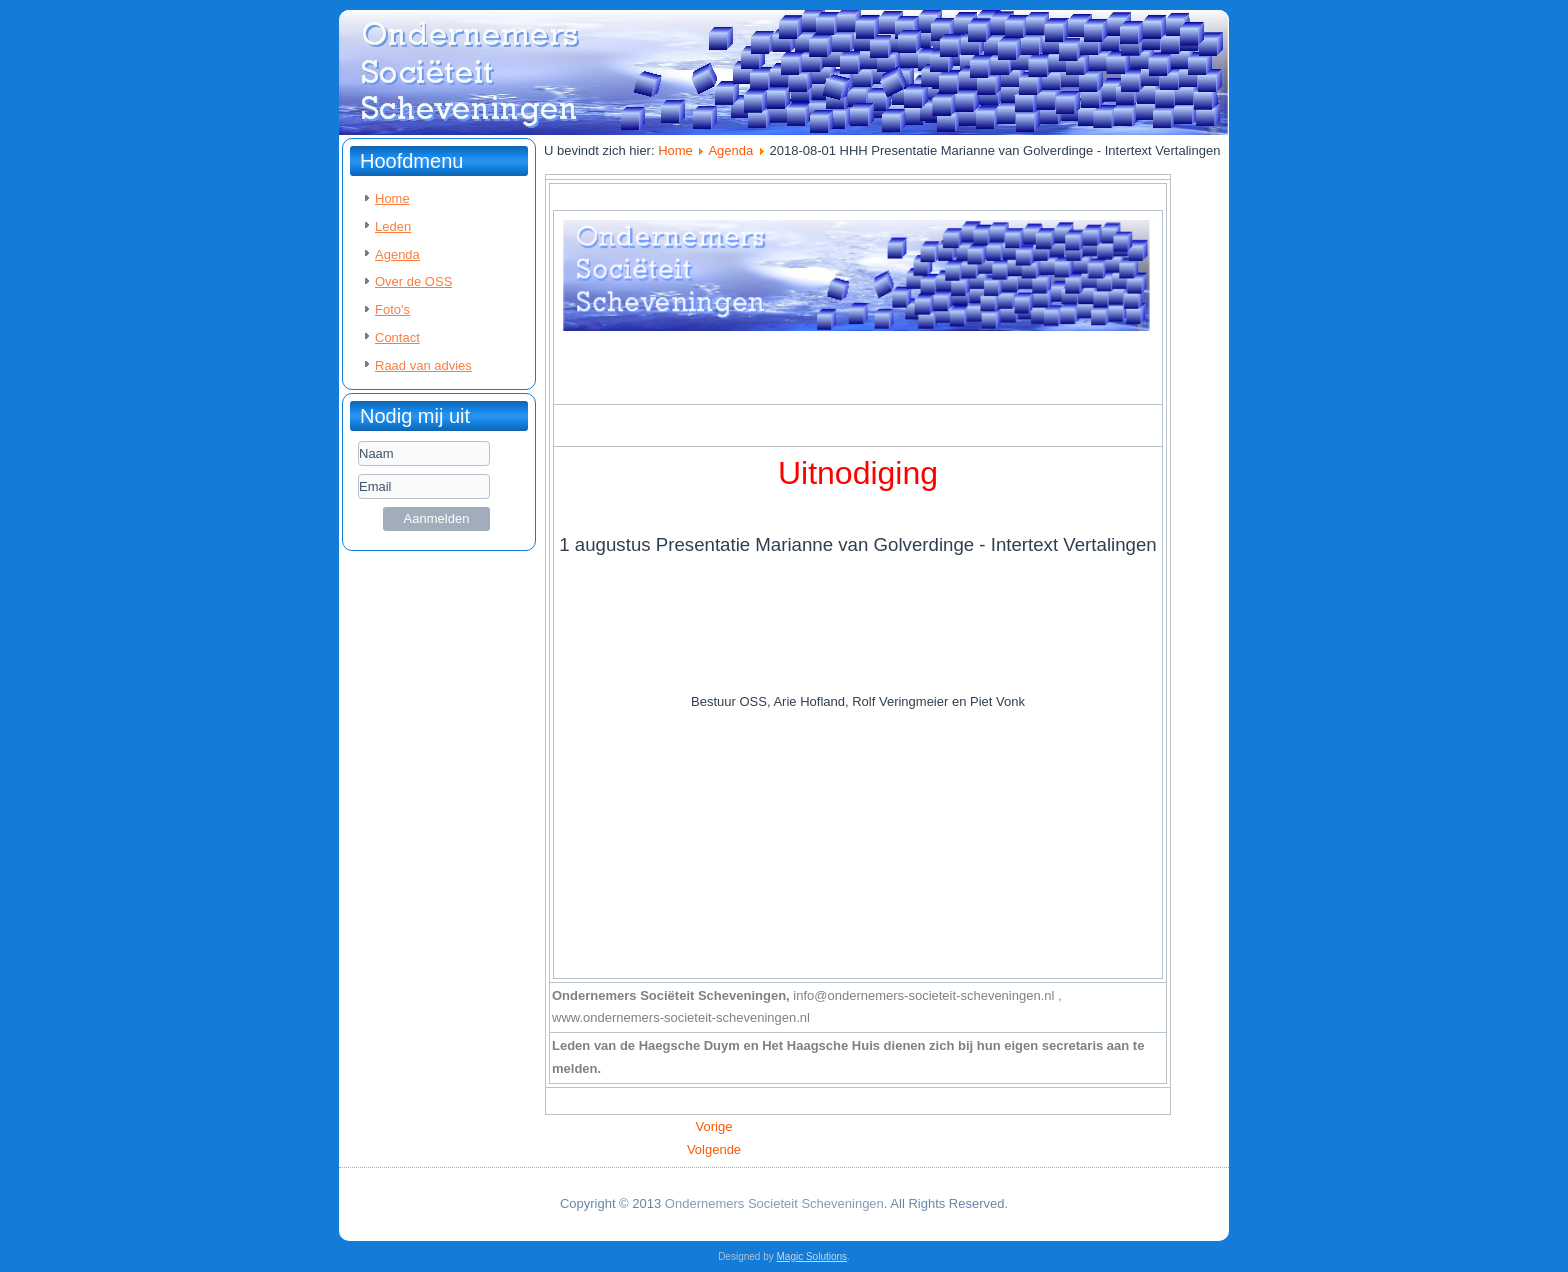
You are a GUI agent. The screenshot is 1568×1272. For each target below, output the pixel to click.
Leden (393, 226)
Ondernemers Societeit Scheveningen (774, 1203)
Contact (397, 337)
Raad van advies (423, 365)
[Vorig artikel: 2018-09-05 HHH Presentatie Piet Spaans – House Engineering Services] (714, 1126)
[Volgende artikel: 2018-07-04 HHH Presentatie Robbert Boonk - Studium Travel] (714, 1149)
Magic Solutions (812, 1256)
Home (392, 198)
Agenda (397, 254)
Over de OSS (413, 281)
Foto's (392, 309)
